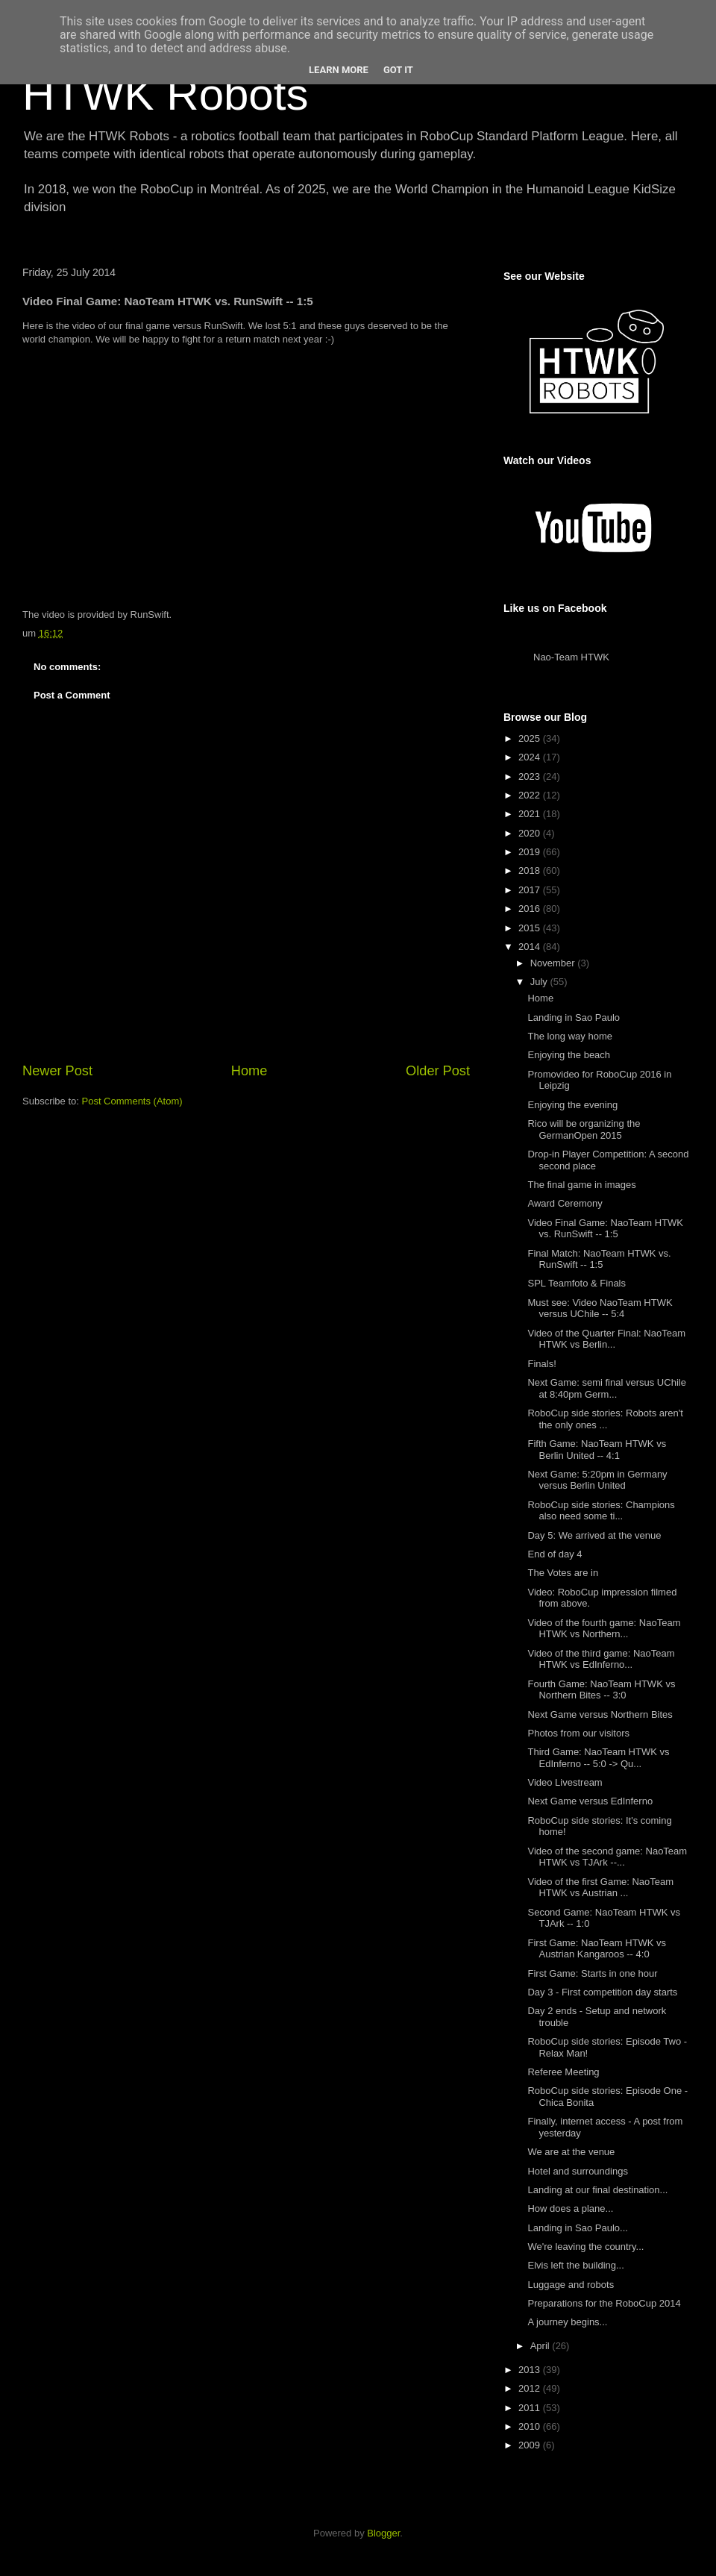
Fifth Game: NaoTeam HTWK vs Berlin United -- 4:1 (596, 1449)
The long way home (569, 1036)
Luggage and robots (570, 2284)
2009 (530, 2445)
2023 (530, 776)
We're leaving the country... (585, 2246)
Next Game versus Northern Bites (599, 1714)
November (554, 963)
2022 (530, 795)
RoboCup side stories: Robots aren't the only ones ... (604, 1419)
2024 (530, 757)
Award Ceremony (564, 1203)
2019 (530, 851)
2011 (530, 2407)
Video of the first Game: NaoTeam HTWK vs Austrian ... (600, 1887)
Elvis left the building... (575, 2265)
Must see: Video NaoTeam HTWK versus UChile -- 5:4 (599, 1308)
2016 (530, 908)
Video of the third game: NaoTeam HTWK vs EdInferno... (600, 1659)
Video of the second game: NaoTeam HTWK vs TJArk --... (607, 1857)
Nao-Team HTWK (571, 657)
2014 (530, 946)
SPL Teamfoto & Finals (576, 1283)
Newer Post (57, 1070)
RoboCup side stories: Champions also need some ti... (600, 1510)
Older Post (438, 1070)
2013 (530, 2369)
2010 (530, 2426)
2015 (530, 928)
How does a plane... (570, 2208)
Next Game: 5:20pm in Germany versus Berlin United (597, 1480)
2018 (530, 870)
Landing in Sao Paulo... (577, 2227)
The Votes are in (562, 1572)
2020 (530, 833)
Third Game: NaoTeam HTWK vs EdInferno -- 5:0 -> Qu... (598, 1757)
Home (249, 1070)
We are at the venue (571, 2151)
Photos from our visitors (578, 1733)
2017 (530, 889)
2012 (530, 2388)
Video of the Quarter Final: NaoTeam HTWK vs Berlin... (606, 1339)
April (541, 2345)
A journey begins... (567, 2322)
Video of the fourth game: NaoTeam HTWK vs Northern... (603, 1628)
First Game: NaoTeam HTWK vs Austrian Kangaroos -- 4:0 (596, 1948)
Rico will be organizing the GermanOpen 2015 (583, 1129)
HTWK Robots (165, 94)
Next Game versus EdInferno (590, 1801)
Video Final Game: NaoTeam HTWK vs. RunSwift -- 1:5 (605, 1228)
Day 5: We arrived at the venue (594, 1535)
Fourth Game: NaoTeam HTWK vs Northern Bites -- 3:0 (601, 1689)
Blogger (383, 2533)
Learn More (338, 69)
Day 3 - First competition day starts (602, 1992)
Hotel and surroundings (577, 2171)
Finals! (541, 1363)
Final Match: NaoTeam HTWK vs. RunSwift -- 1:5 (599, 1259)
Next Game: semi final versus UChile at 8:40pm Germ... (606, 1388)
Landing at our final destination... (597, 2189)
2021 (530, 813)
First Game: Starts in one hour (592, 1973)
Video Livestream (564, 1782)
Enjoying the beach (568, 1054)
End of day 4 (554, 1554)
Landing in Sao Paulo (573, 1017)
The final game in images (581, 1184)
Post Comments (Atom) (132, 1101)
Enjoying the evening (572, 1104)
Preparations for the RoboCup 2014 (603, 2303)
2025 (530, 738)
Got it (398, 69)
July (540, 981)
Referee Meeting (563, 2072)
